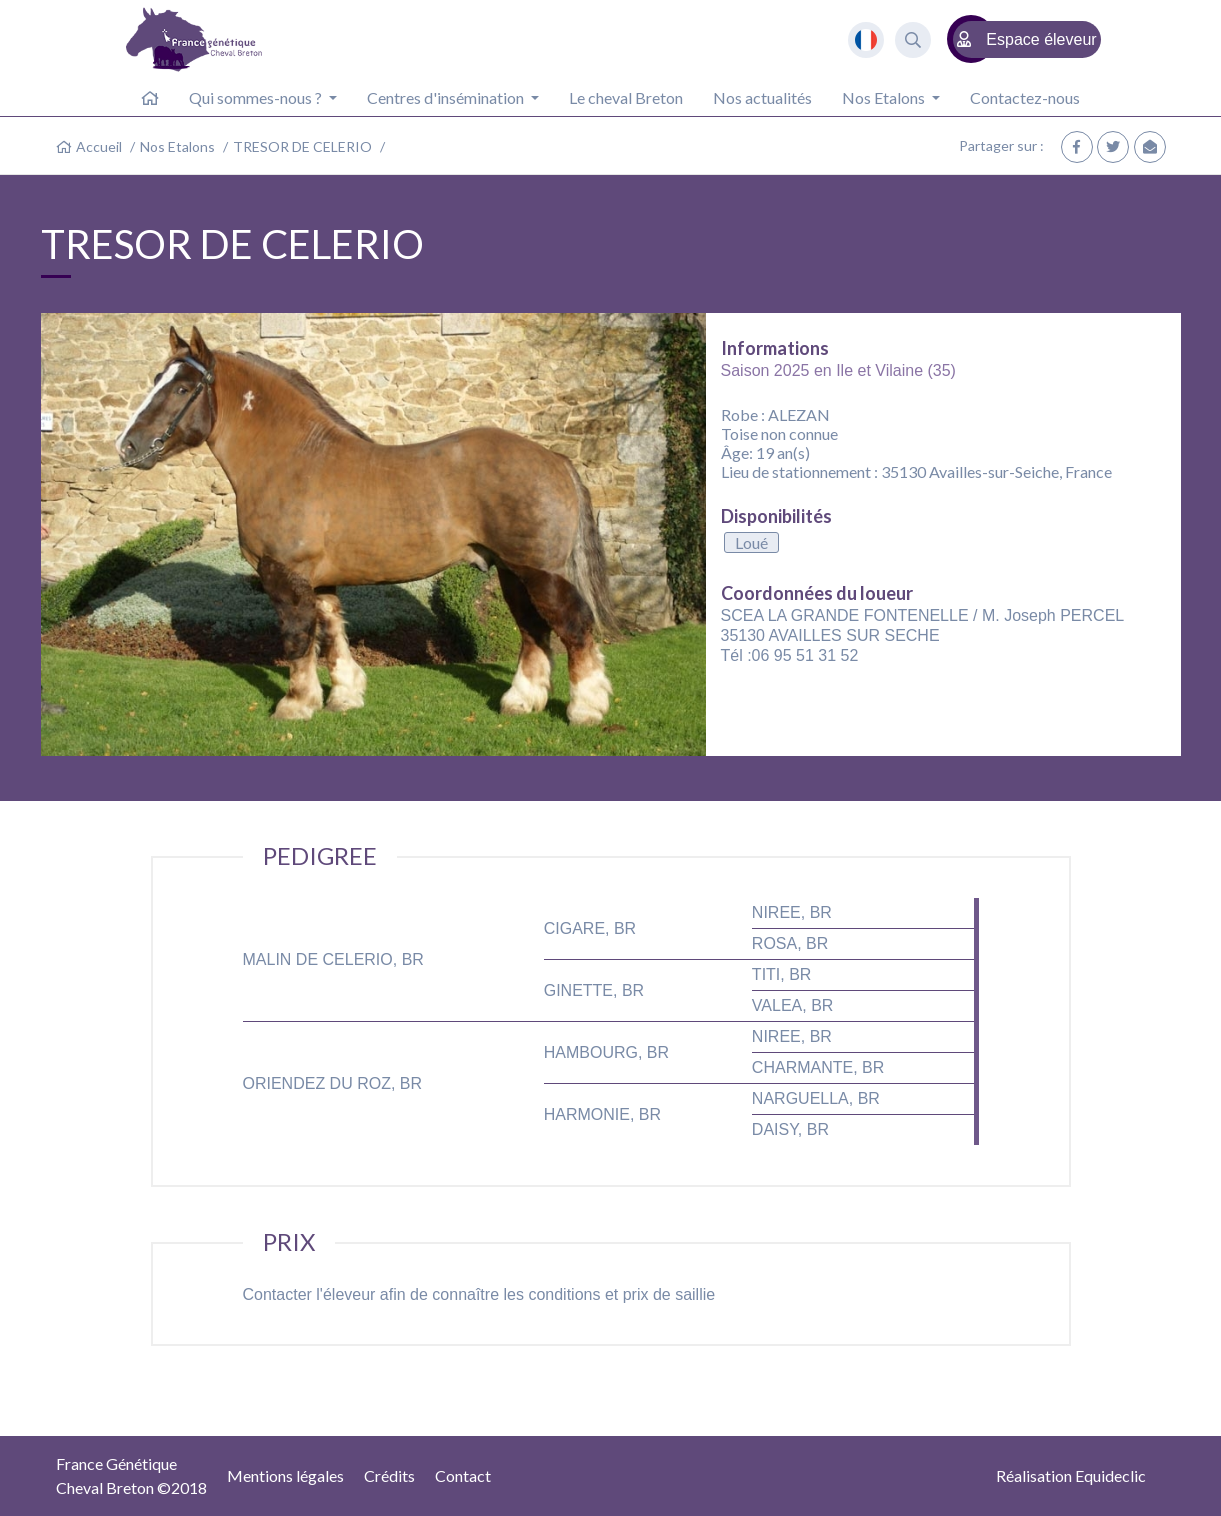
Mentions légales (285, 1475)
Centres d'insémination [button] (447, 97)
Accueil (99, 146)
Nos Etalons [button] (885, 97)
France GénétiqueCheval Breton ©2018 (131, 1475)
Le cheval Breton (626, 97)
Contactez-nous (1025, 97)
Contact (463, 1475)
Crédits (389, 1475)
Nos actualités (762, 97)
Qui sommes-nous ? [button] (257, 97)
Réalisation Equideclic (1071, 1475)
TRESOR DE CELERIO (302, 146)
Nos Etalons (177, 146)
